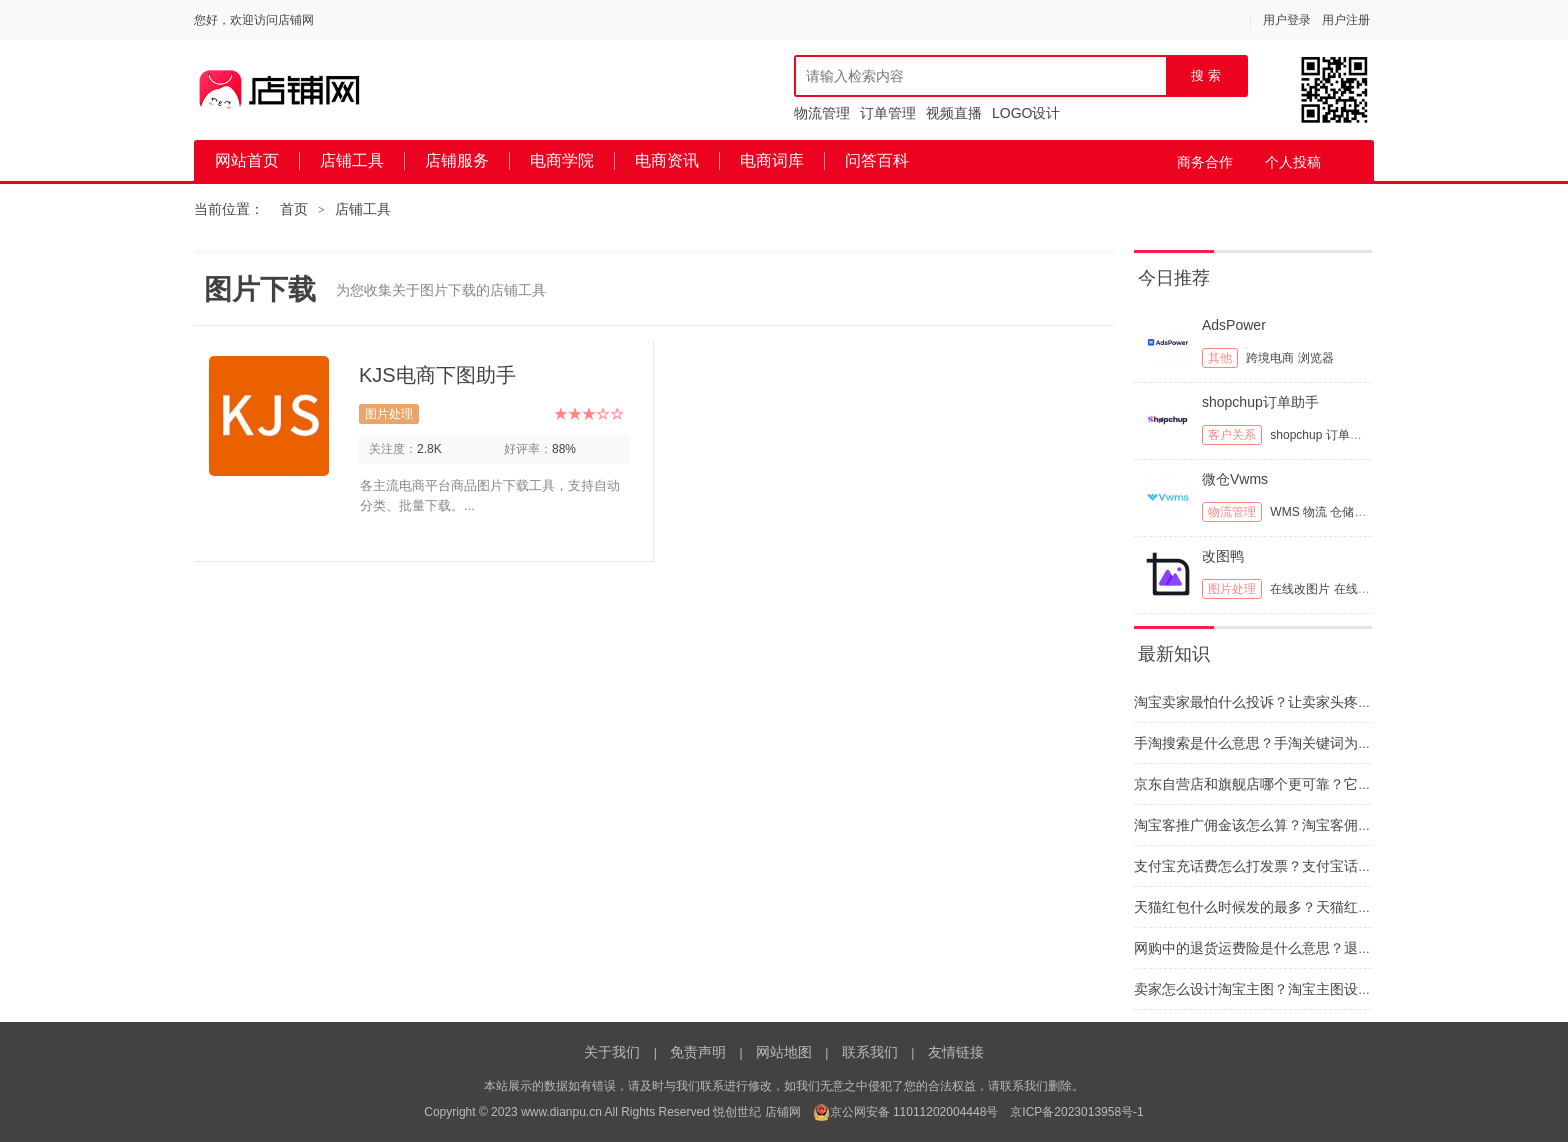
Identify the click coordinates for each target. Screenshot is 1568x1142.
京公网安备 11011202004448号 (906, 1112)
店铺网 (783, 1112)
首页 (294, 209)
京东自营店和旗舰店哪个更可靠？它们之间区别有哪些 (1302, 784)
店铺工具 (352, 160)
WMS (1284, 512)
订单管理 (888, 113)
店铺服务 (457, 160)
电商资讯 (667, 160)
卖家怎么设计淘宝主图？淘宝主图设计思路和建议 (1288, 989)
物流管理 (822, 113)
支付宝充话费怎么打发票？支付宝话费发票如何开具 (1295, 866)
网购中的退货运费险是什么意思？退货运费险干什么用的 (1309, 948)
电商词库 (772, 160)
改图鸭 (1223, 556)
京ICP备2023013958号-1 (1076, 1112)
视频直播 (954, 113)
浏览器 (1316, 358)
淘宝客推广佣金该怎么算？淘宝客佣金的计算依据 (1288, 825)
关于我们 (612, 1052)
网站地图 (784, 1052)
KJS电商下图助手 (437, 375)
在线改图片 (1300, 589)
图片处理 (389, 414)
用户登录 (1287, 20)
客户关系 (1232, 435)
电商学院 (562, 160)
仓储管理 (1354, 512)
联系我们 (870, 1052)
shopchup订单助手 (1260, 402)
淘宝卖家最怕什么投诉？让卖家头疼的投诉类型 (1281, 702)
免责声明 (698, 1052)
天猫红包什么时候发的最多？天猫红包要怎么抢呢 (1288, 907)
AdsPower (1234, 325)
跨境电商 (1270, 358)
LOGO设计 (1026, 113)
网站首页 (247, 160)
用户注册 (1346, 20)
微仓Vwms (1235, 479)
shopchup (1296, 435)
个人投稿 (1293, 162)
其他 (1220, 358)
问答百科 (877, 160)
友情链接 (956, 1052)
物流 (1315, 512)
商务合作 (1205, 162)
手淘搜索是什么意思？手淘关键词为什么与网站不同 (1295, 743)
